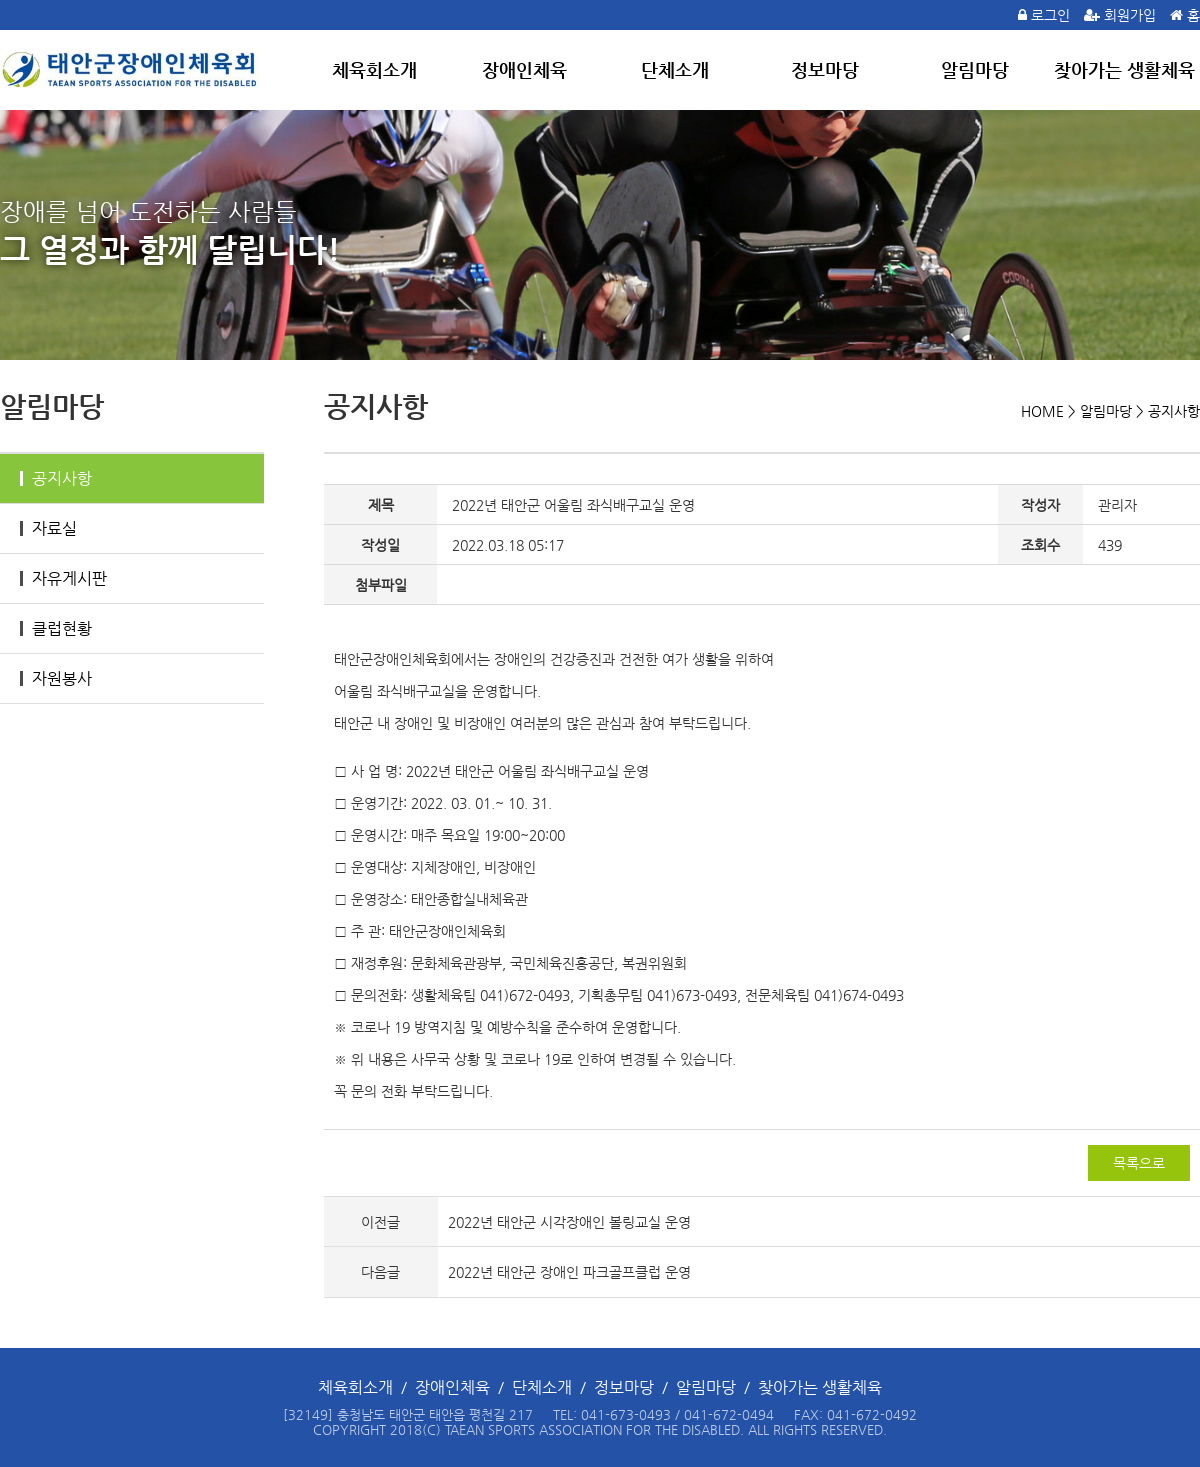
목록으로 (1139, 1163)
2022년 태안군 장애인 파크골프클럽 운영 (569, 1272)
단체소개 (675, 69)
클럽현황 (56, 628)
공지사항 (56, 478)
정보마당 (825, 69)
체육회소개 (374, 69)
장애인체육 (524, 69)
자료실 (48, 528)
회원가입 (1130, 15)
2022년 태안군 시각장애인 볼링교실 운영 (569, 1222)
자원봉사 (56, 678)
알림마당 (975, 69)
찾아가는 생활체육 (1124, 69)
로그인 (1050, 15)
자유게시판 (63, 578)
